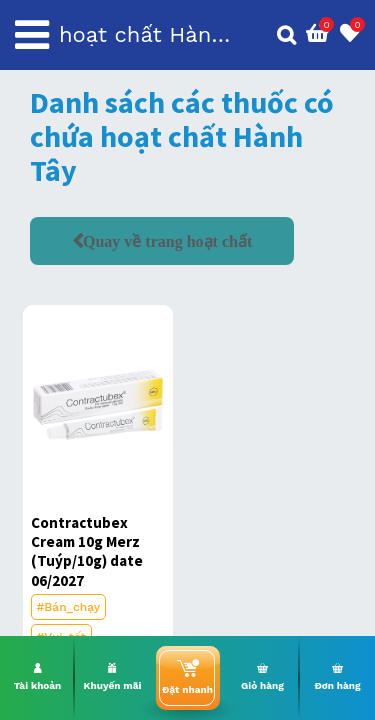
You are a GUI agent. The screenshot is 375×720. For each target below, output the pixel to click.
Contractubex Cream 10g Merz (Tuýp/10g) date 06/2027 (87, 551)
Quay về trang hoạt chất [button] (167, 241)
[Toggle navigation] (32, 35)
